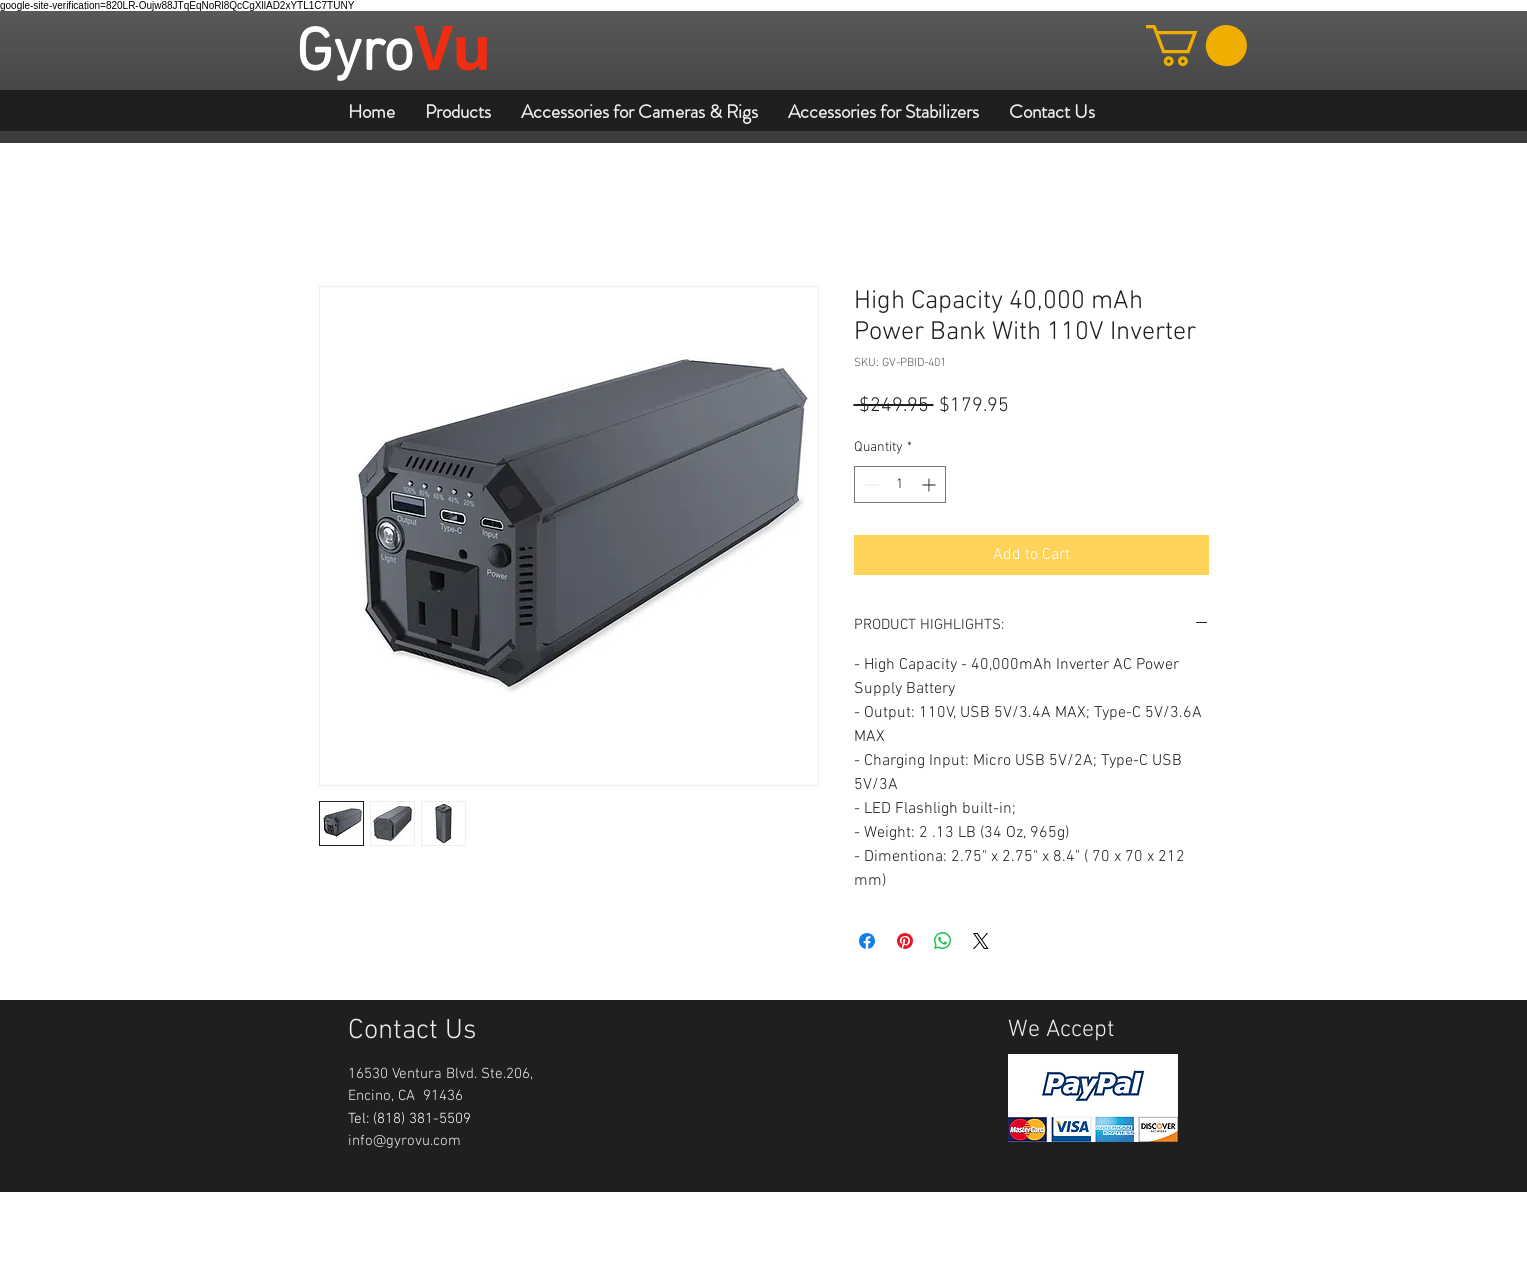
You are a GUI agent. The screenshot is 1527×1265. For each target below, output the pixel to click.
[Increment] (930, 484)
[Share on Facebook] (867, 941)
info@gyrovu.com (404, 1141)
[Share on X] (981, 941)
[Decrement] (869, 484)
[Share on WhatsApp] (943, 941)
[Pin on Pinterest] (905, 941)
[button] (1196, 45)
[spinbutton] (900, 484)
